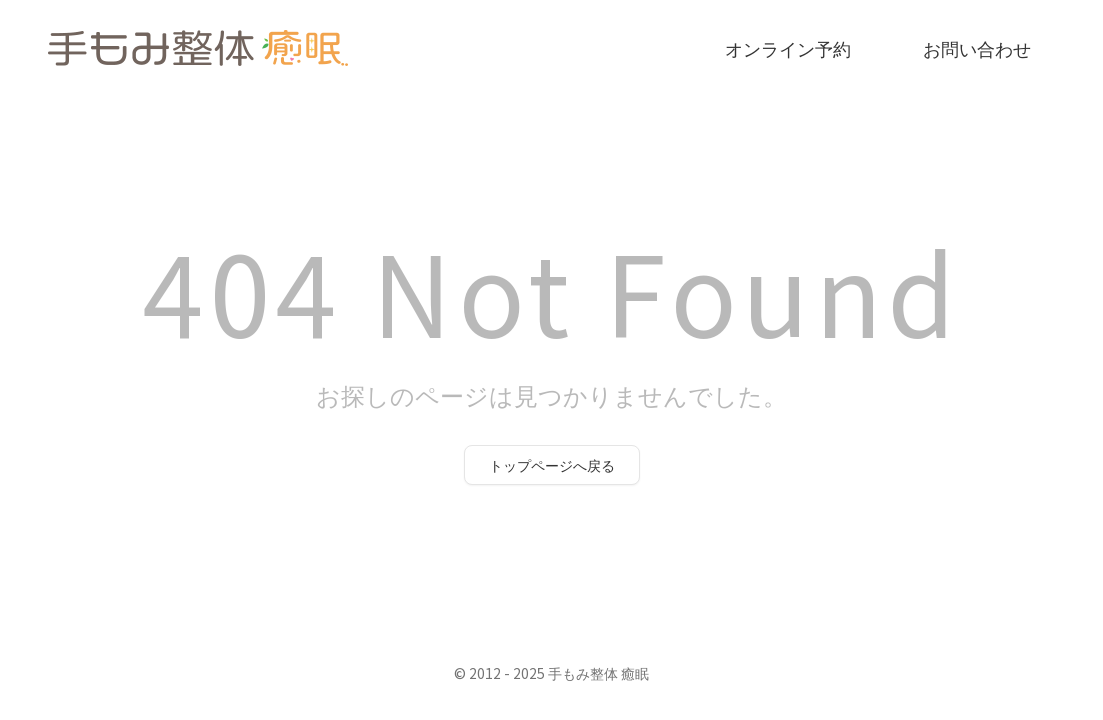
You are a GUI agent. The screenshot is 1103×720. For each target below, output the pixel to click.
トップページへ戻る (552, 465)
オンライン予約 (788, 48)
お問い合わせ (977, 48)
